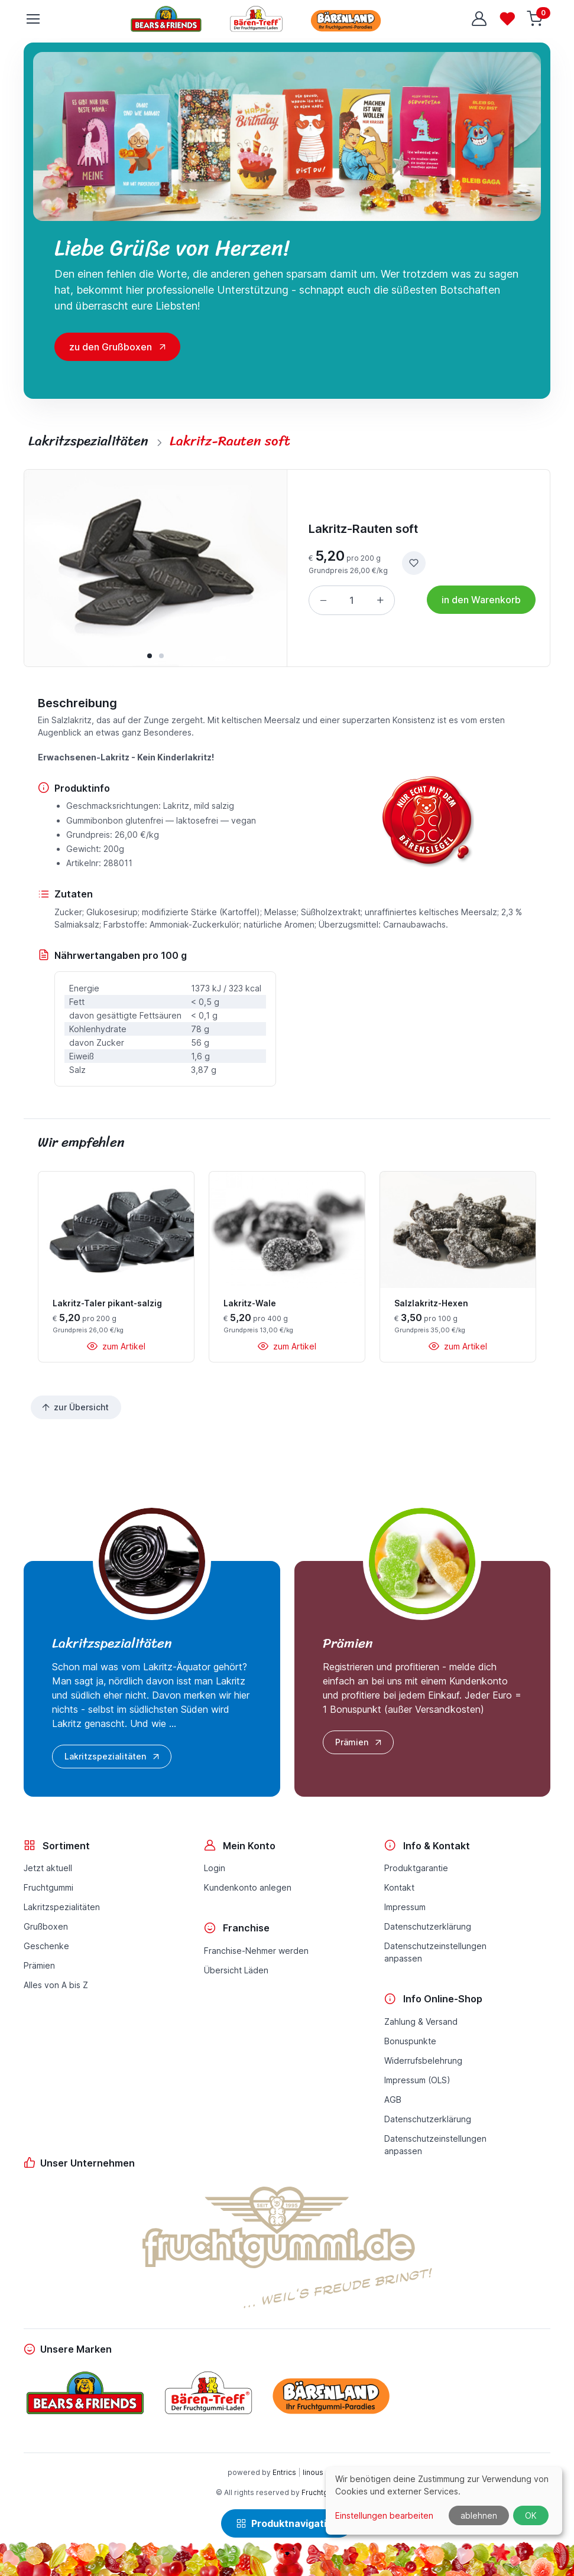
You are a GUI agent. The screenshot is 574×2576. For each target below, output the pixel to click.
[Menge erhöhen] (380, 600)
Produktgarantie (416, 1868)
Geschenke (46, 1946)
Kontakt (399, 1887)
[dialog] (444, 2501)
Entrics (284, 2472)
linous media (325, 2472)
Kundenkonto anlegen (247, 1887)
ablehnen (479, 2515)
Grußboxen (46, 1926)
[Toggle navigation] (32, 19)
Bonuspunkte (410, 2041)
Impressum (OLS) (417, 2080)
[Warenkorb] (536, 19)
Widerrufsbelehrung (423, 2060)
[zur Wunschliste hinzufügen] (414, 563)
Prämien (359, 1742)
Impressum (405, 1907)
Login (214, 1868)
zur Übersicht (75, 1407)
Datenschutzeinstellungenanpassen (435, 1952)
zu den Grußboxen (110, 347)
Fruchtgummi (48, 1887)
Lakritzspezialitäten (112, 1756)
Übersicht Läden (236, 1970)
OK (531, 2515)
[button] (149, 655)
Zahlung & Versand (421, 2021)
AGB (392, 2099)
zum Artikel (116, 1346)
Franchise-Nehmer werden (256, 1951)
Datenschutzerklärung (427, 1926)
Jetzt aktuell (48, 1868)
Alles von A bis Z (56, 1985)
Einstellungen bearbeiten (384, 2515)
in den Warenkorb (481, 600)
